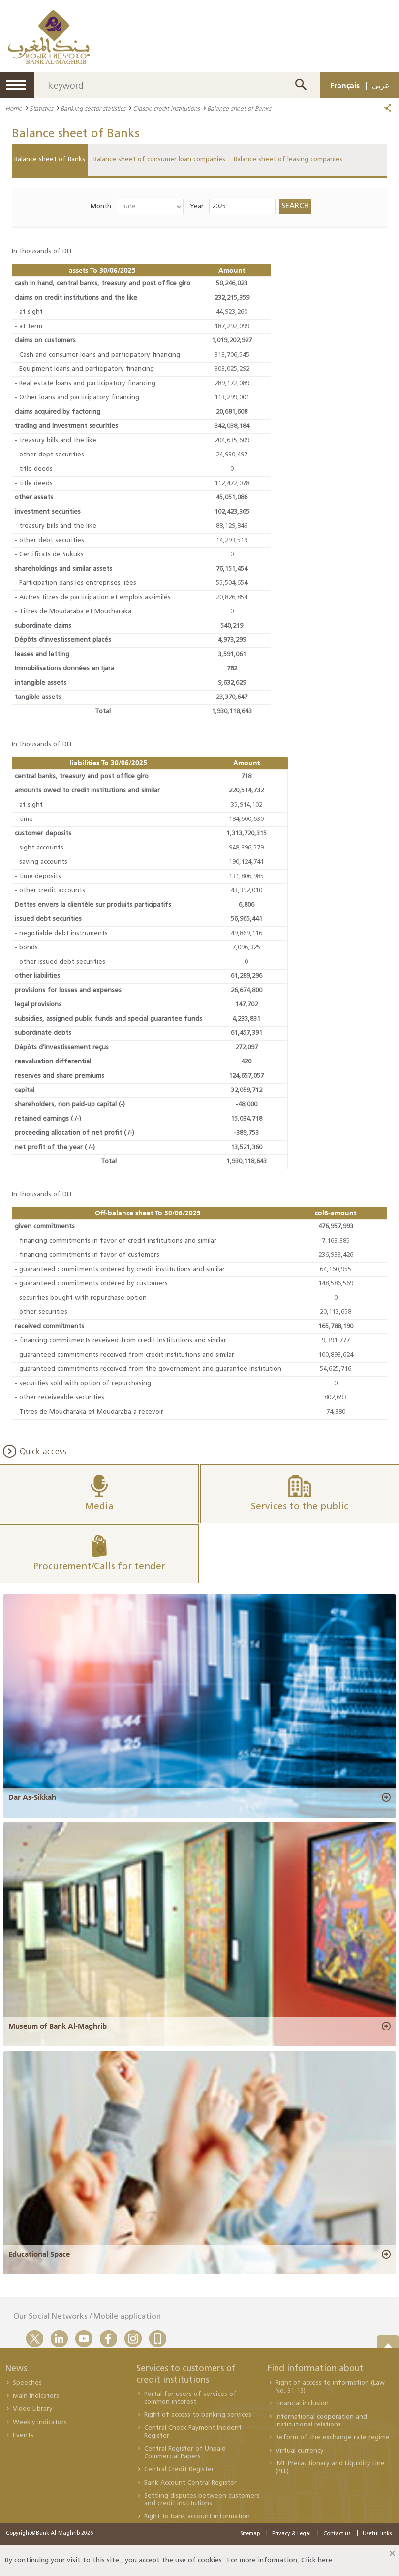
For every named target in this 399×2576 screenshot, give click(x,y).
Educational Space (39, 2254)
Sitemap (250, 2534)
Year (197, 206)
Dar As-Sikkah (32, 1797)
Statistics (41, 108)
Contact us (336, 2534)
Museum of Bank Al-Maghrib (57, 2026)
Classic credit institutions (166, 108)
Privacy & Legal (291, 2534)
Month (101, 206)
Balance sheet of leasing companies (288, 159)
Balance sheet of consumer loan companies (159, 159)
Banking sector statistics (93, 108)
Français (345, 85)
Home (13, 108)
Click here (316, 2560)
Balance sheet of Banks (49, 159)
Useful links (377, 2534)
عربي (381, 85)
